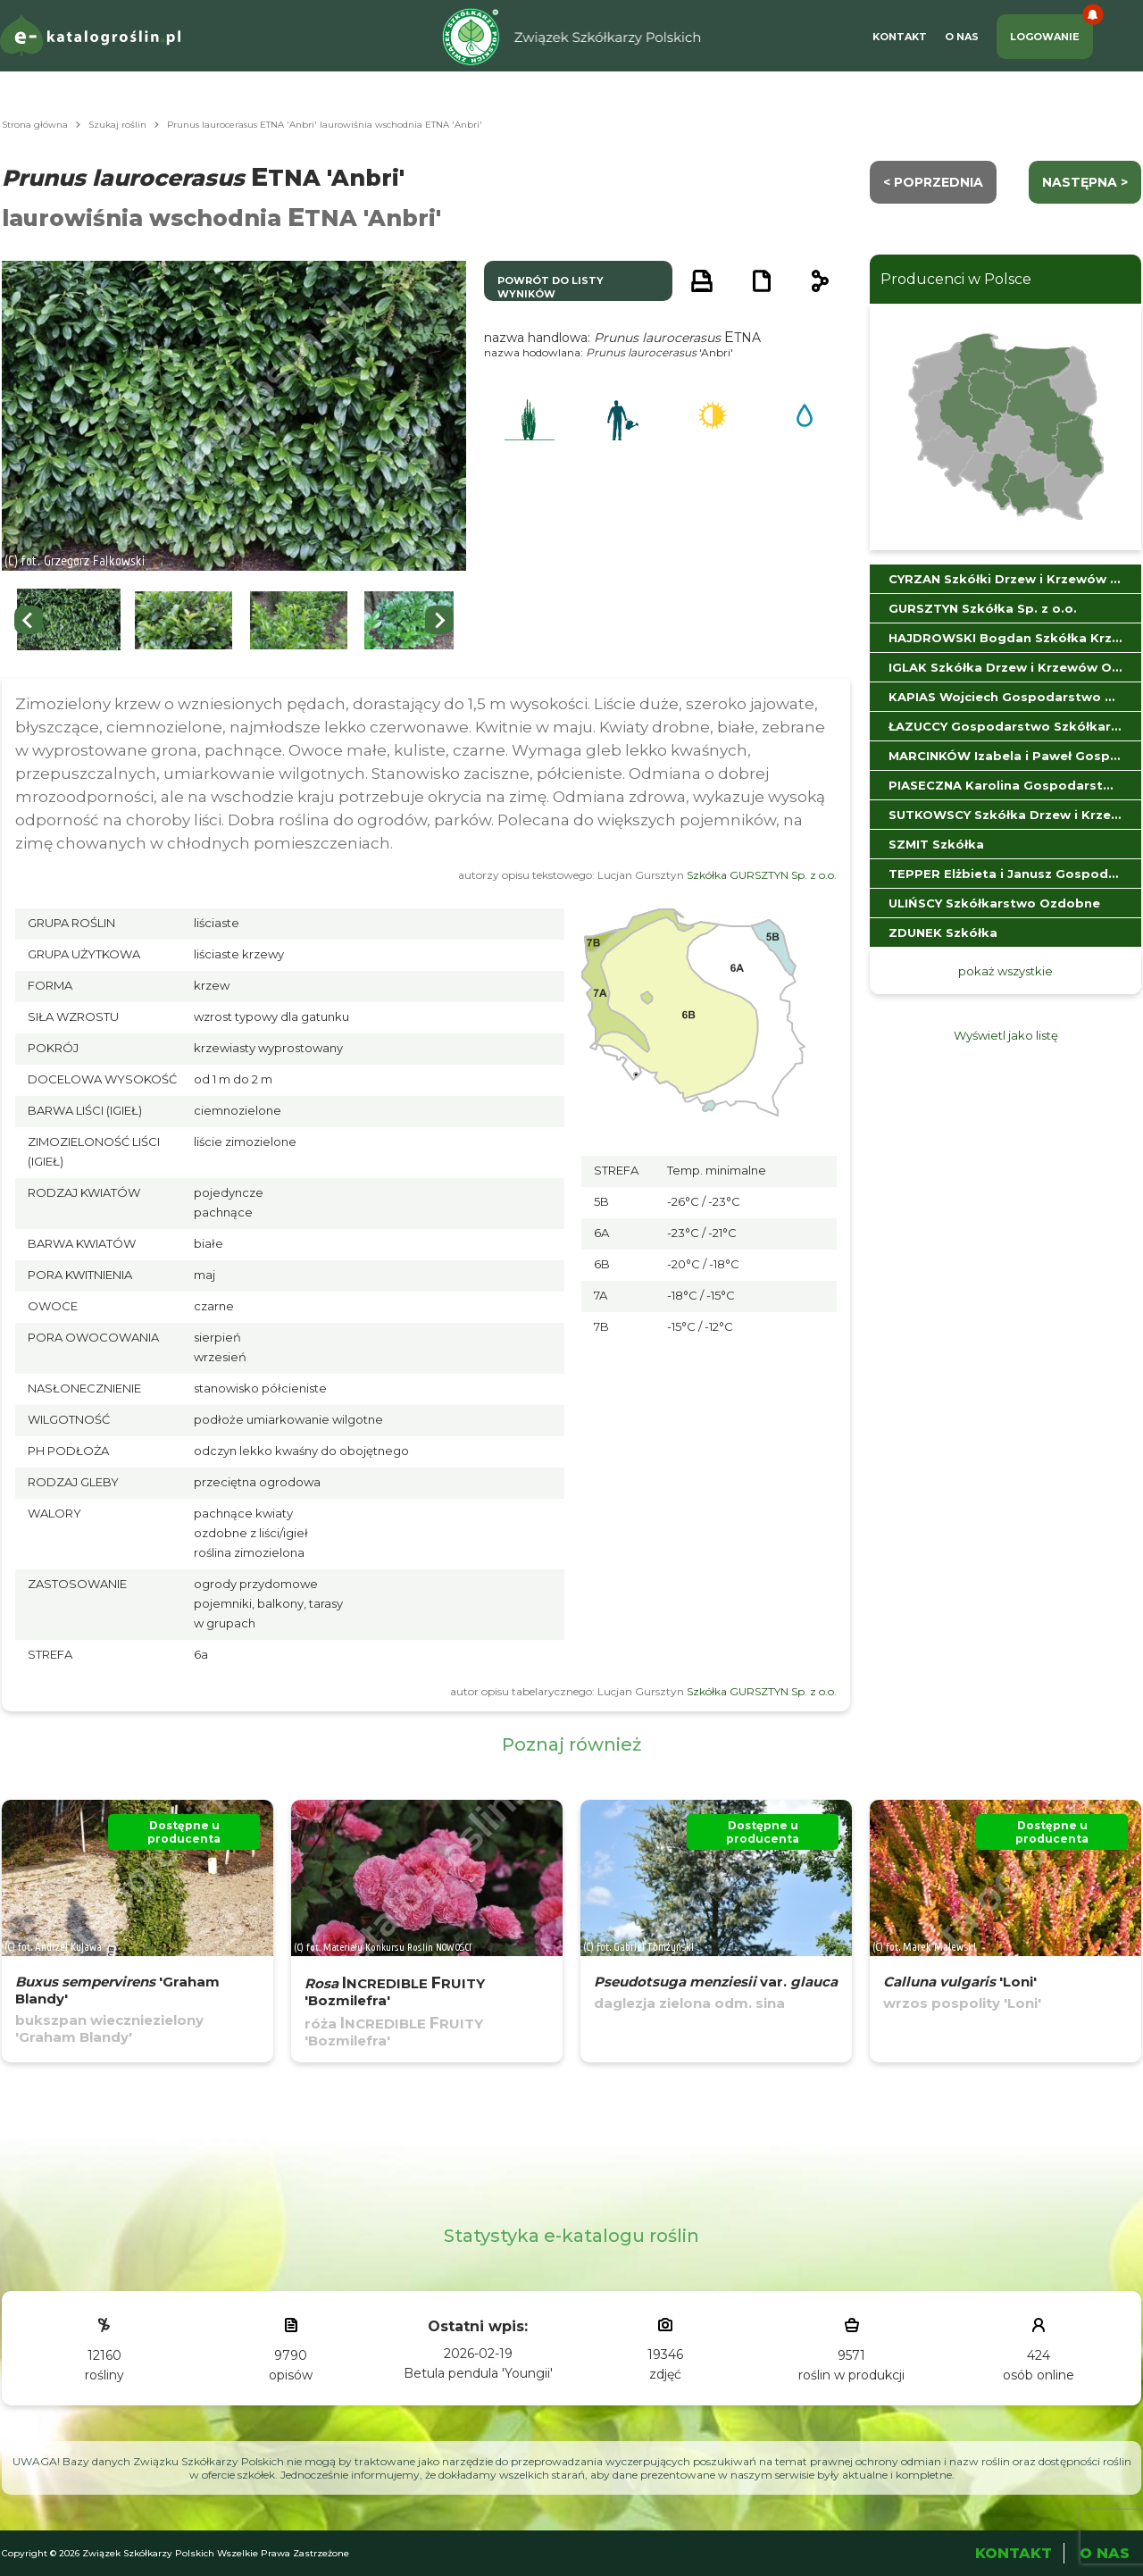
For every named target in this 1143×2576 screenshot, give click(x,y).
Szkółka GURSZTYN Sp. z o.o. (762, 875)
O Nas (962, 36)
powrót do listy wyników (550, 287)
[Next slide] (439, 620)
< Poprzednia (933, 182)
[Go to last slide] (28, 620)
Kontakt (899, 36)
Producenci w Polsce (955, 279)
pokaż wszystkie (1005, 971)
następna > (1085, 182)
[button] (69, 620)
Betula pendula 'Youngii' (478, 2373)
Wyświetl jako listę (1006, 1035)
